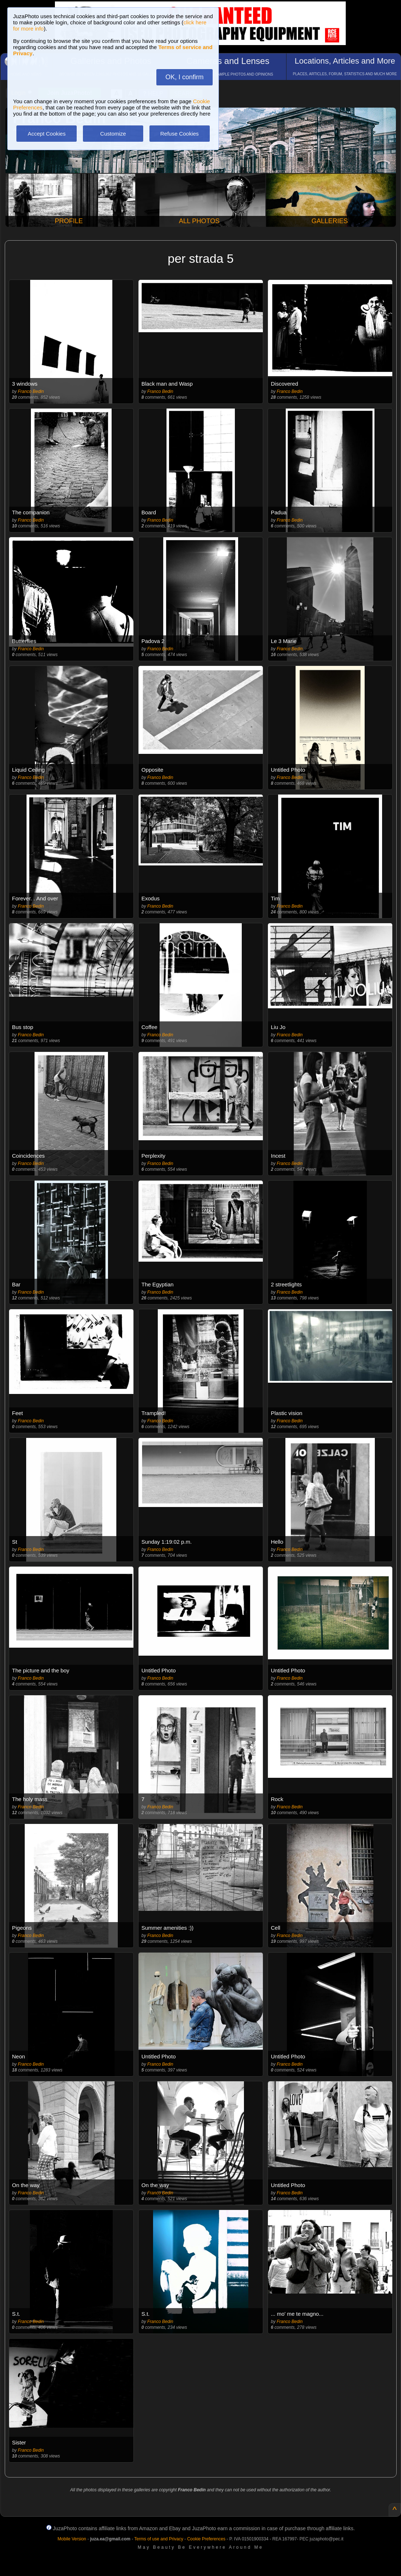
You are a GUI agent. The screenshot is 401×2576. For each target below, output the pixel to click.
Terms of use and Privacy (158, 2538)
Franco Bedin (31, 391)
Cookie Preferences (206, 2538)
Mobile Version (71, 2538)
